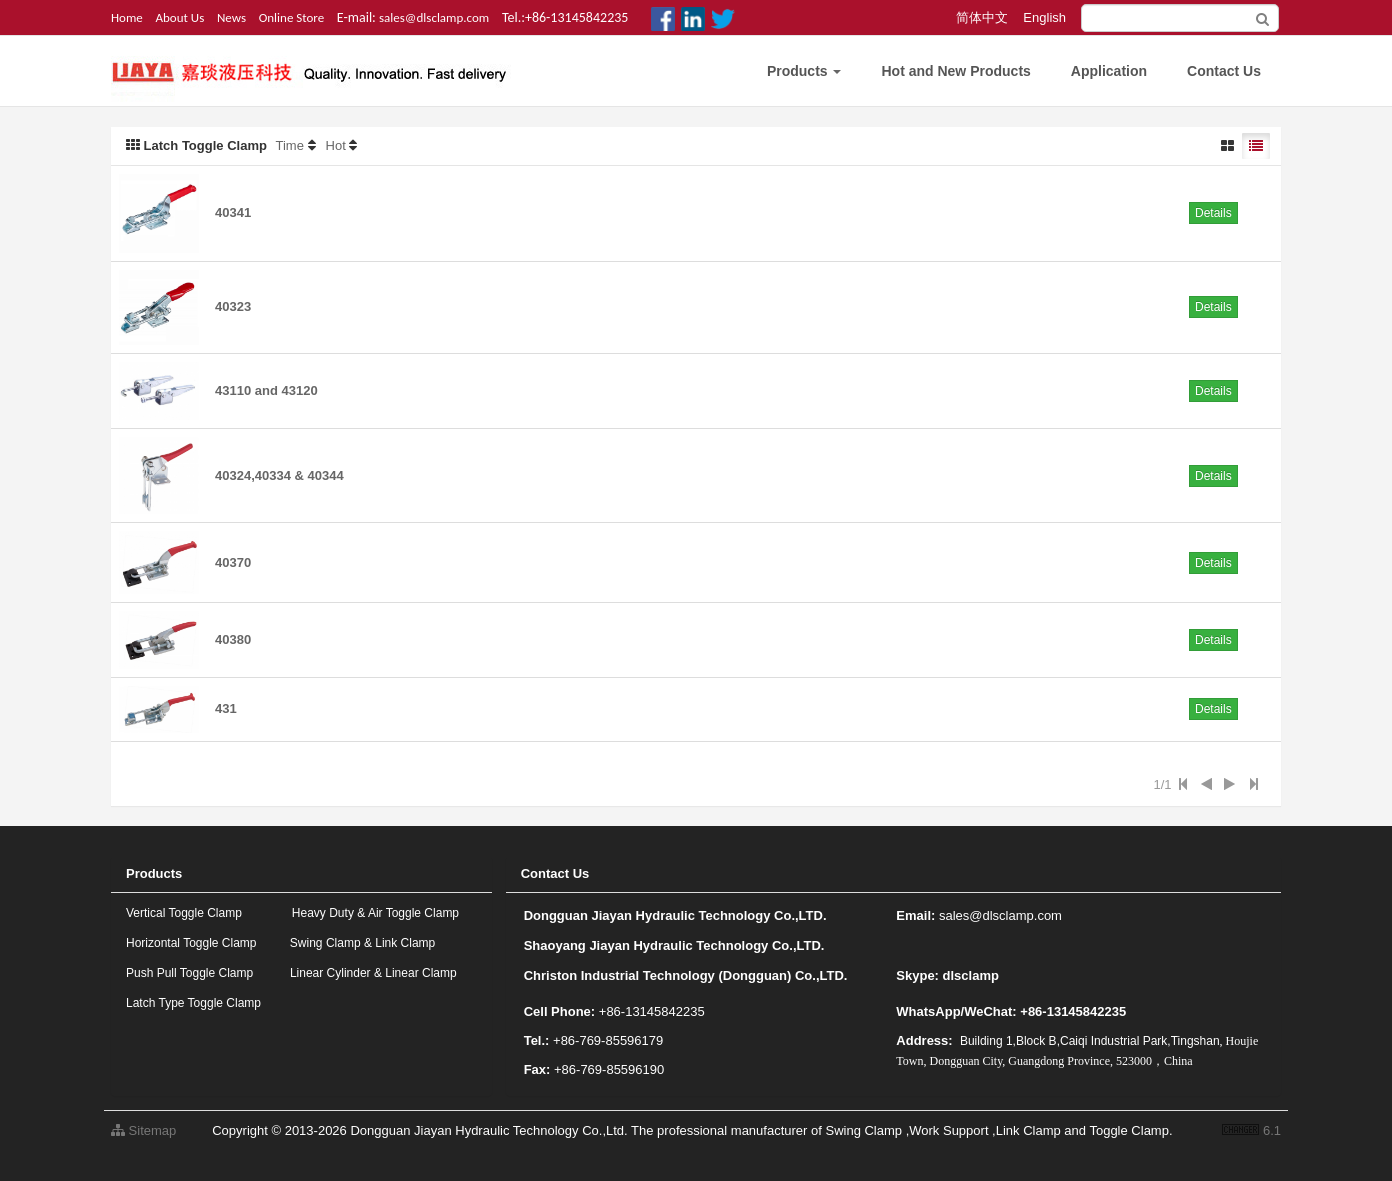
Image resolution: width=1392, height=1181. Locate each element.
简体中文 (982, 17)
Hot (336, 145)
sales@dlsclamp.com (434, 17)
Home (127, 17)
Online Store (292, 17)
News (231, 17)
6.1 (1251, 1132)
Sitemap (143, 1130)
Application (1109, 71)
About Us (179, 17)
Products (804, 71)
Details (1213, 213)
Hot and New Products (955, 71)
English (1044, 17)
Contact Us (1224, 71)
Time (290, 145)
